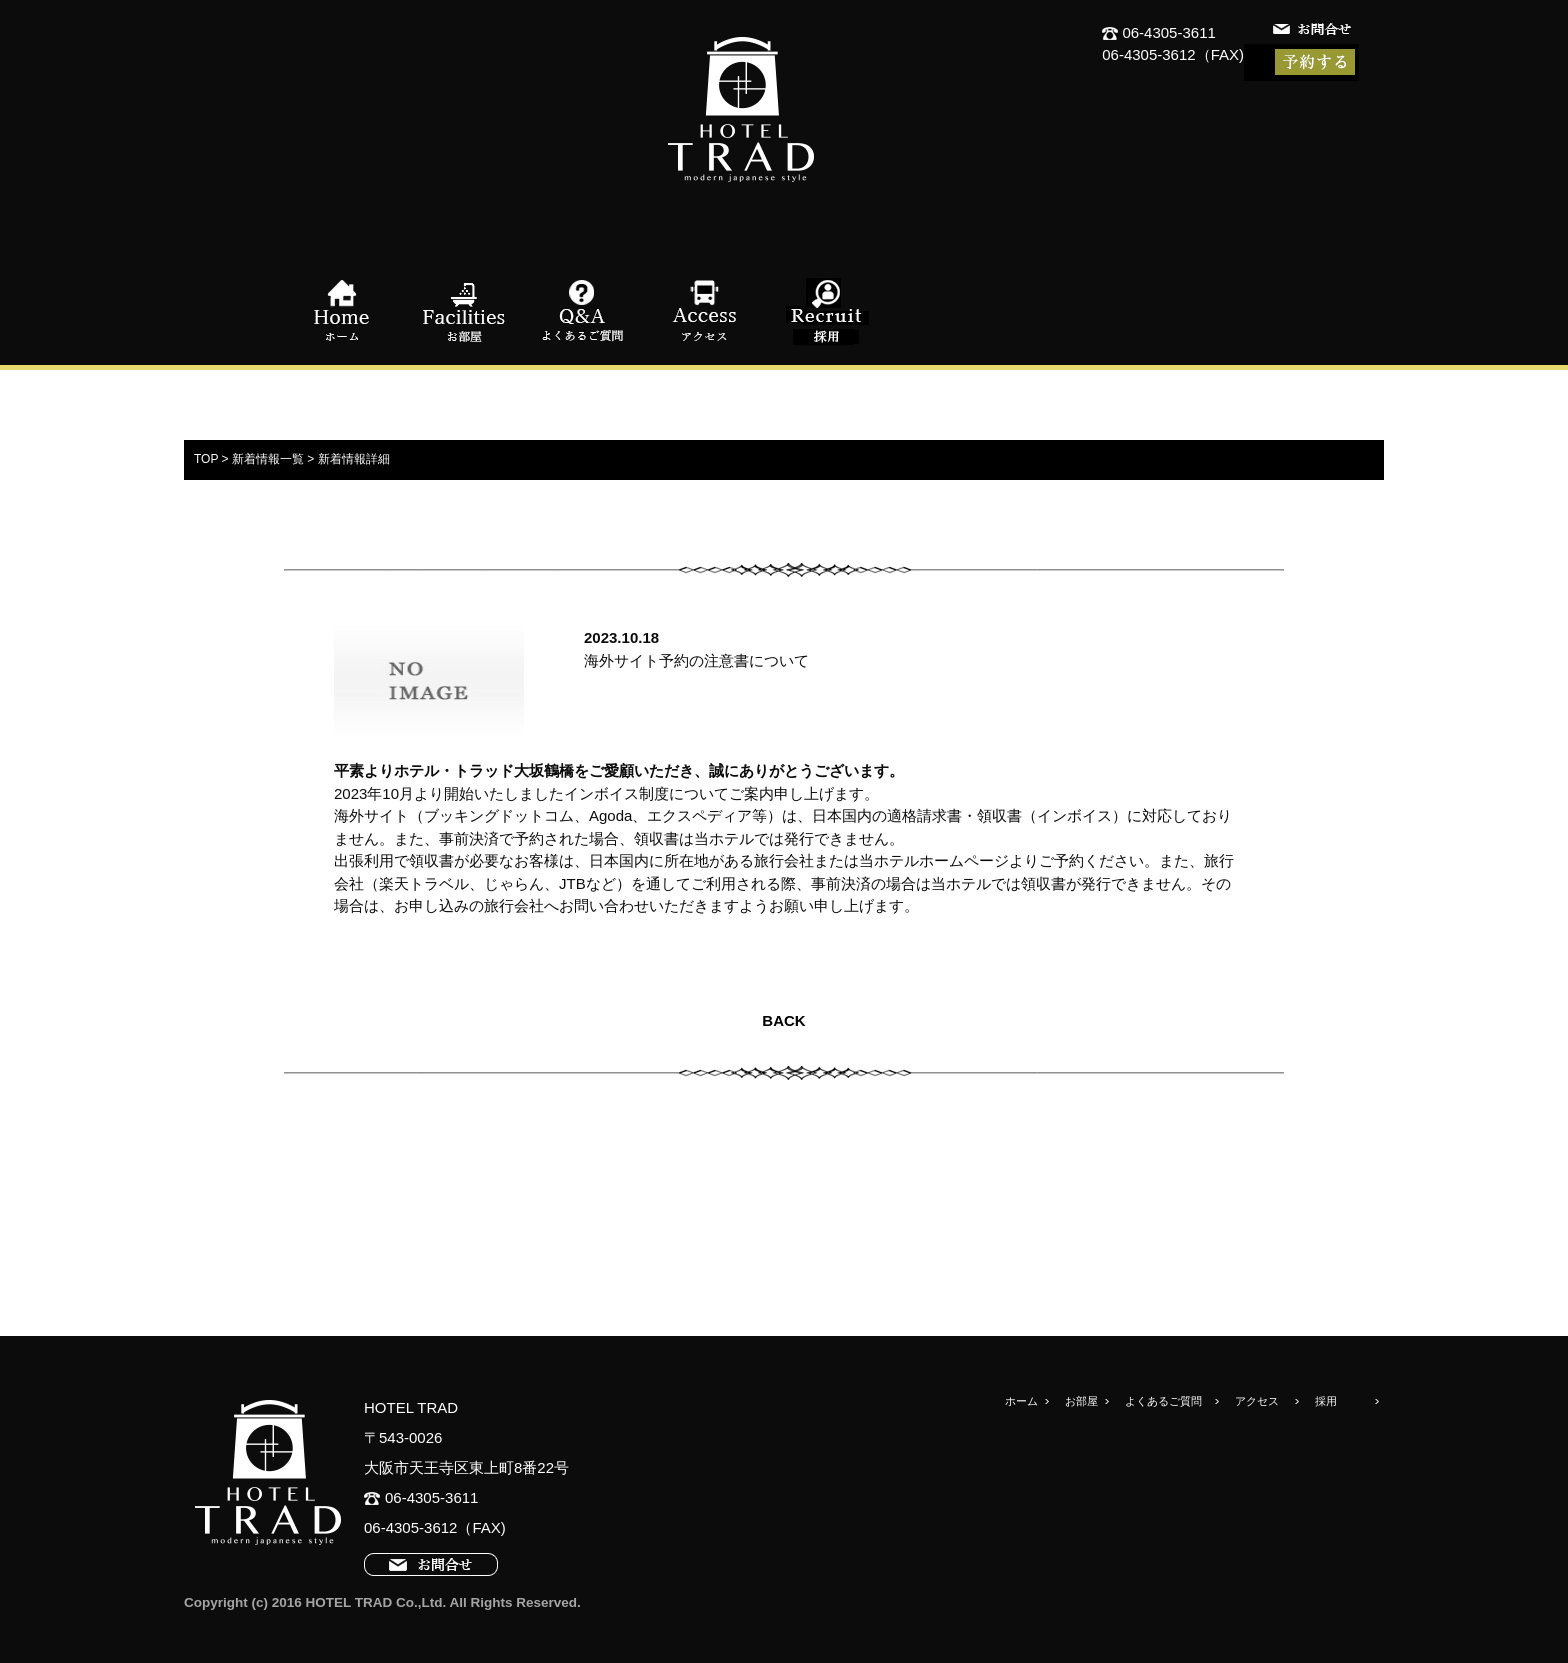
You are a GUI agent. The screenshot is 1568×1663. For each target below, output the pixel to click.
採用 (824, 312)
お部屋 (464, 312)
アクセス (704, 312)
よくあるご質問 (584, 312)
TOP (206, 459)
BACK (783, 1020)
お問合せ (1314, 32)
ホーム (344, 312)
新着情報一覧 (268, 459)
